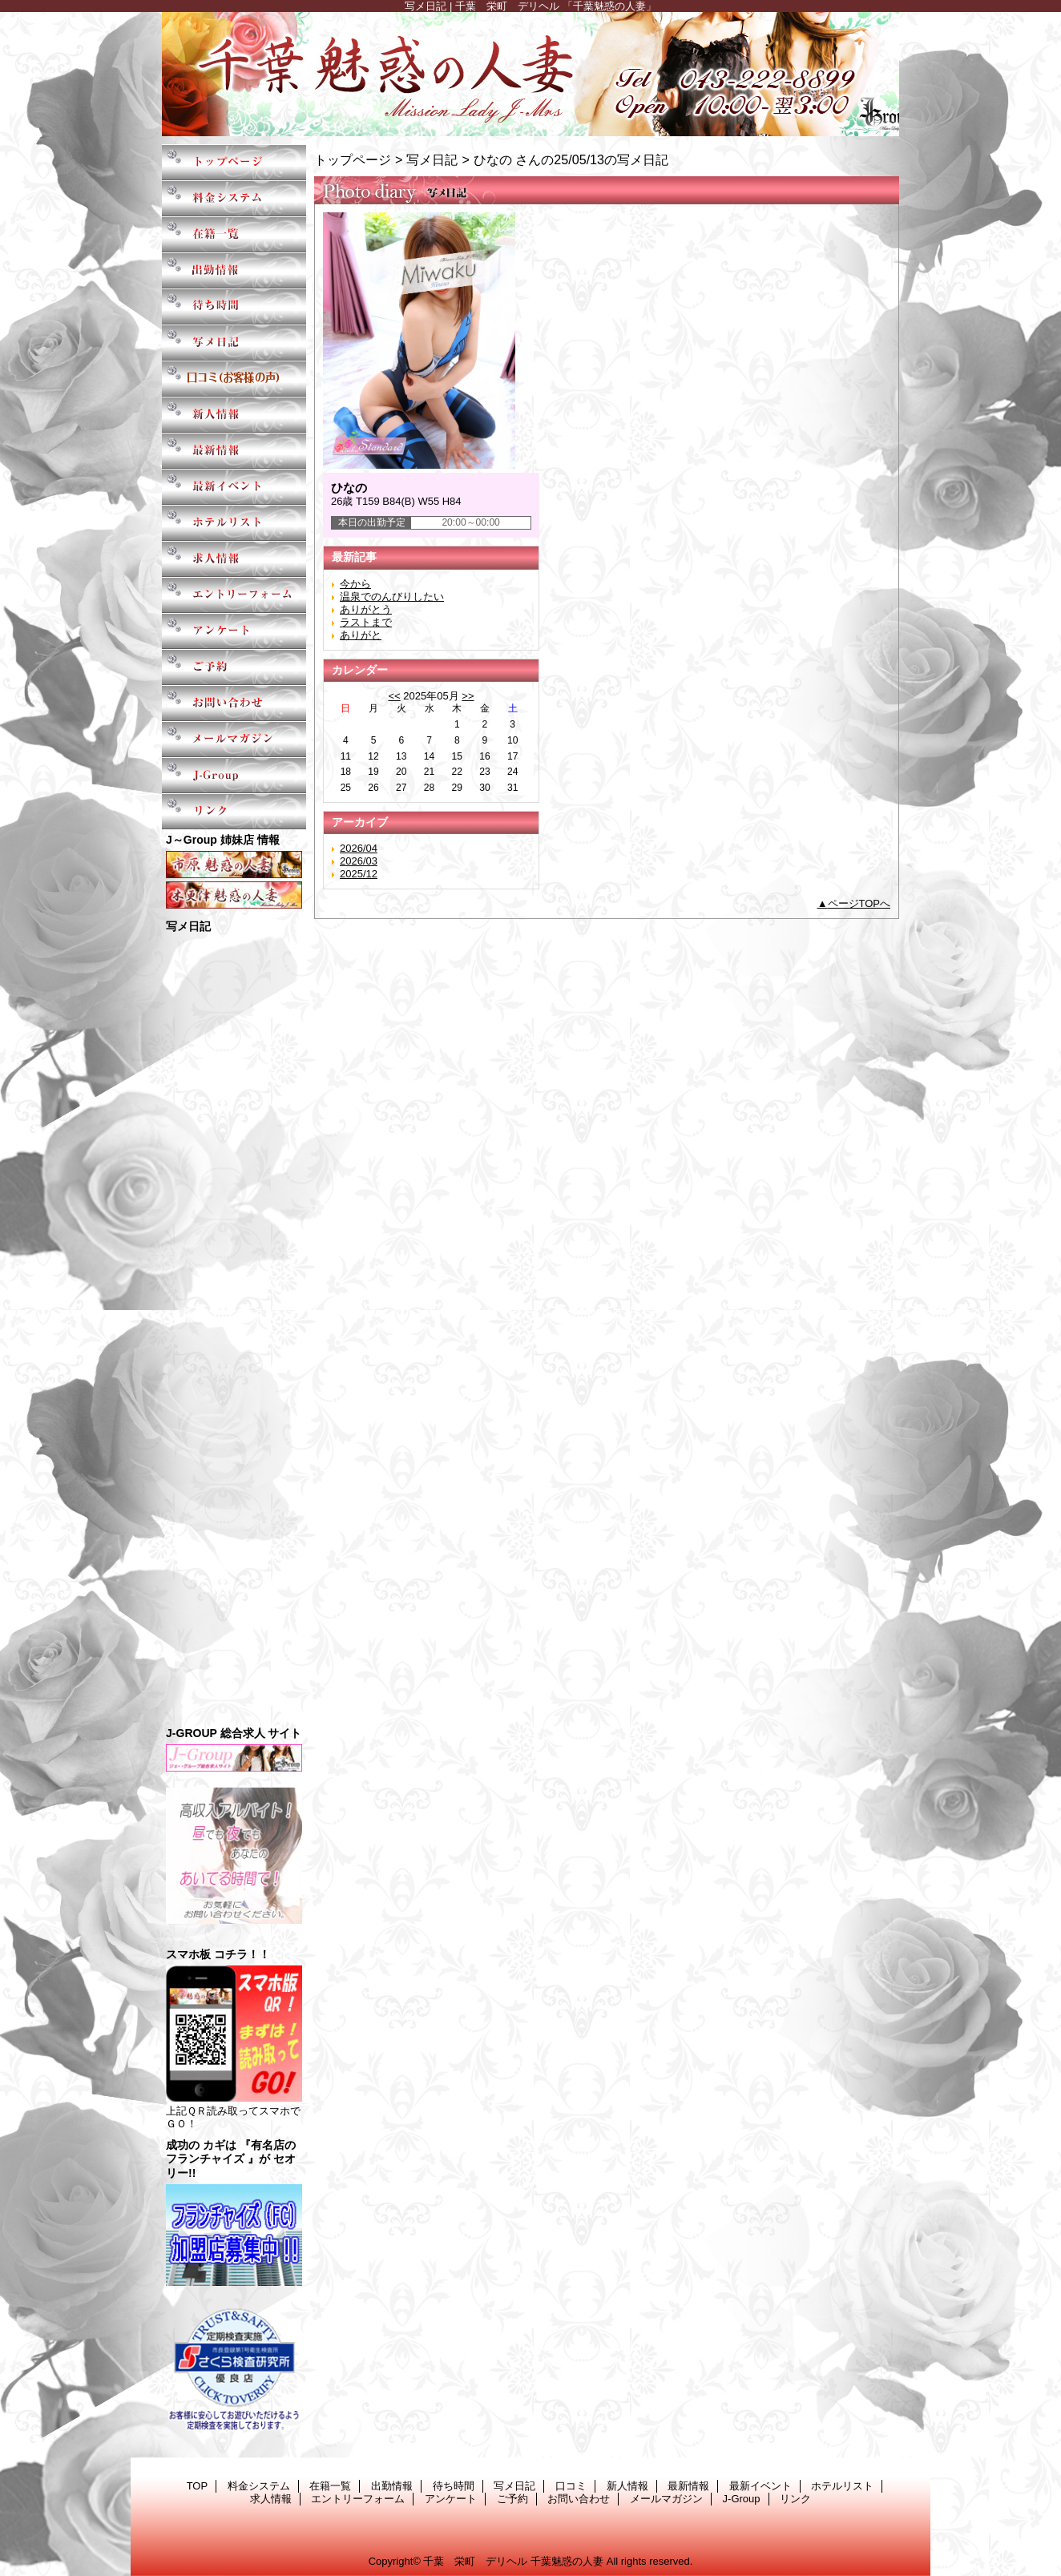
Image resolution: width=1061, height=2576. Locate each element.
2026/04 (358, 848)
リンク (234, 811)
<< (394, 696)
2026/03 (358, 861)
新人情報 (234, 415)
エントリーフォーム (234, 595)
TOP (234, 162)
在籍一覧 (234, 234)
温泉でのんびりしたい (392, 597)
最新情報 (234, 451)
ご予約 (234, 667)
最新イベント (234, 487)
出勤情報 (234, 270)
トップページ (352, 159)
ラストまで (366, 622)
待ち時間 (234, 306)
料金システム (234, 198)
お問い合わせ (234, 703)
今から (355, 584)
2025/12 (358, 874)
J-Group (234, 775)
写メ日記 (234, 343)
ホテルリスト (234, 523)
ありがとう (366, 609)
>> (468, 696)
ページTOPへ (859, 903)
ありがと (360, 635)
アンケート (234, 631)
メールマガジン (234, 739)
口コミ (234, 379)
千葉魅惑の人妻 (530, 74)
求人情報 (234, 559)
